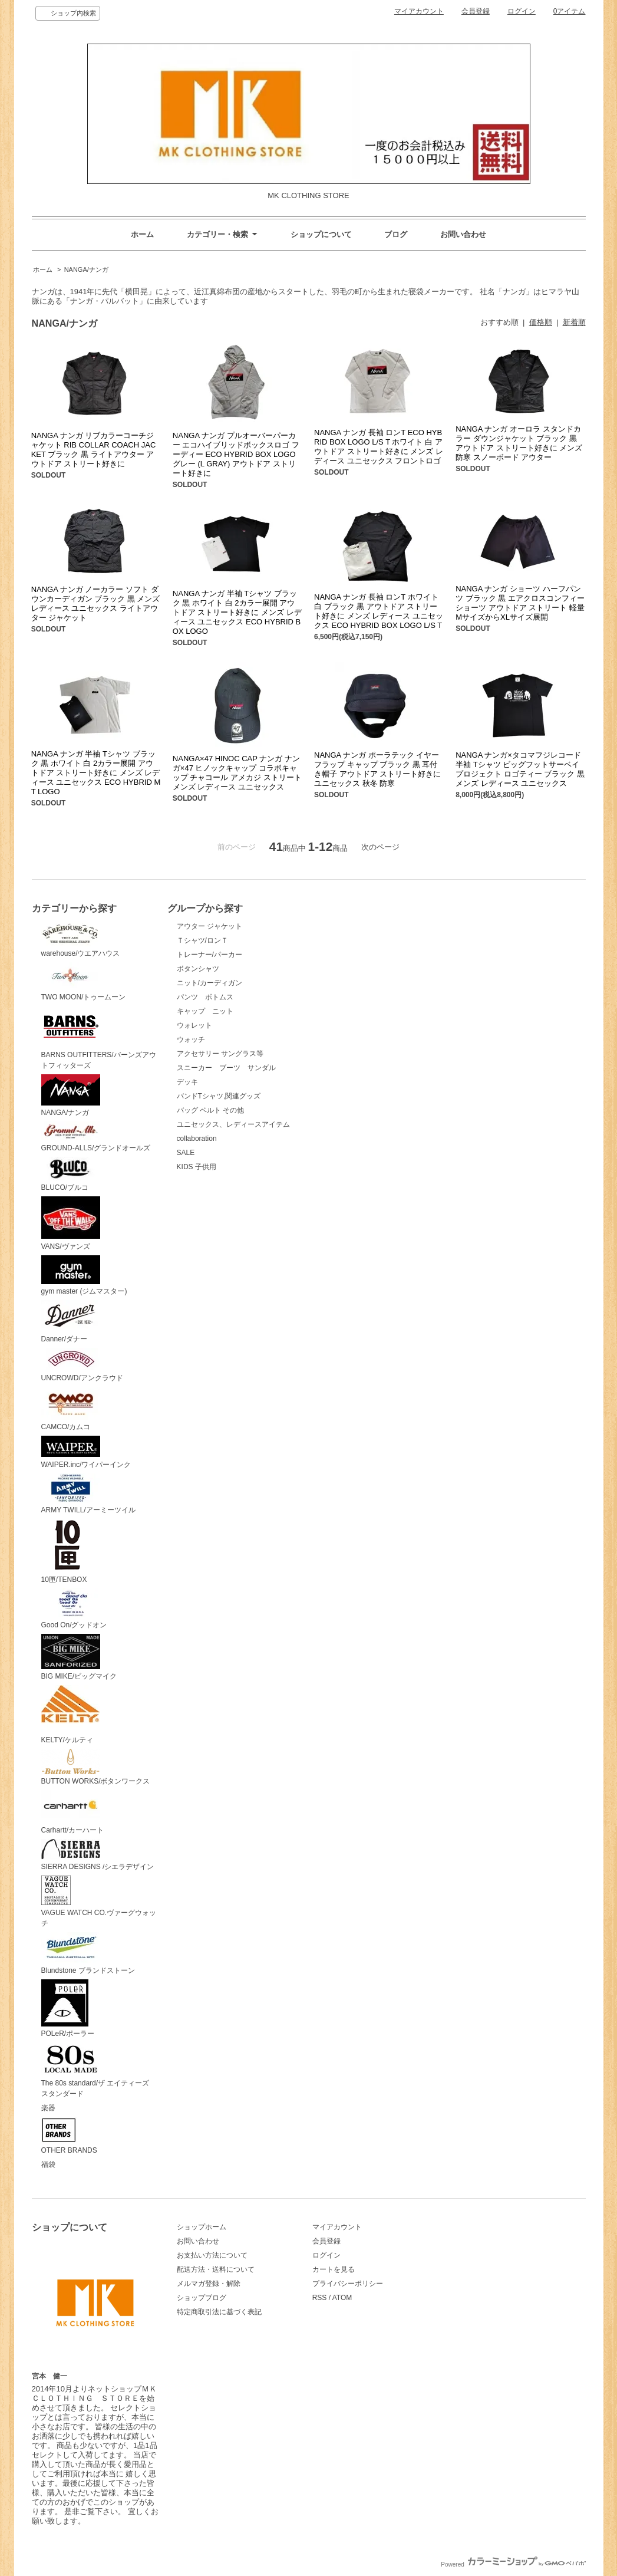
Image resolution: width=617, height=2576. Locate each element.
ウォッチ (191, 1039)
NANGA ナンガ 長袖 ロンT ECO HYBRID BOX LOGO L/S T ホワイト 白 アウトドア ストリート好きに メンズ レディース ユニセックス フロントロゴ (378, 446)
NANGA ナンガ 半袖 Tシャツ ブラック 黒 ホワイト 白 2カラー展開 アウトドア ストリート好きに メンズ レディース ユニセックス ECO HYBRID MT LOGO (96, 772)
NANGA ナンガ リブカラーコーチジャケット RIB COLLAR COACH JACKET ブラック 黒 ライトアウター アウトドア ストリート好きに (93, 449)
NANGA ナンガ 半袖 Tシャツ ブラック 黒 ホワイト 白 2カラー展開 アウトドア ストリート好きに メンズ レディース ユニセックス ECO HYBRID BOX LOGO (237, 612)
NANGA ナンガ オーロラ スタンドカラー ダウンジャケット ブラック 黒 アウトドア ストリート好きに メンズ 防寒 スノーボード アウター (519, 443)
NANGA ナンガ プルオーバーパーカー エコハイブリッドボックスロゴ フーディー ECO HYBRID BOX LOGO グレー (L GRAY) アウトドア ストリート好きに (236, 454)
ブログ (395, 234)
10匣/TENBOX (67, 1551)
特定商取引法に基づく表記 (219, 2312)
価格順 (540, 322)
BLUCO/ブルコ (70, 1174)
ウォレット (194, 1025)
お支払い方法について (212, 2255)
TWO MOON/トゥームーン (83, 981)
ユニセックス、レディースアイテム (233, 1124)
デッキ (187, 1082)
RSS (319, 2298)
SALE (186, 1153)
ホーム (142, 234)
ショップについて (321, 234)
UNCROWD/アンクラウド (82, 1365)
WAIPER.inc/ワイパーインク (86, 1452)
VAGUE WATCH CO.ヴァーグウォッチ (99, 1901)
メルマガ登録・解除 (208, 2283)
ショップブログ (201, 2298)
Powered (513, 2564)
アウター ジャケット (209, 926)
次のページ (380, 847)
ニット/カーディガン (209, 983)
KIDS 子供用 (196, 1167)
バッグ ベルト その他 (211, 1110)
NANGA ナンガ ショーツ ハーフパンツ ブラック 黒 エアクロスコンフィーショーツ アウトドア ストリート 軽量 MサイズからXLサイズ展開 (520, 602)
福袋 (48, 2164)
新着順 (574, 322)
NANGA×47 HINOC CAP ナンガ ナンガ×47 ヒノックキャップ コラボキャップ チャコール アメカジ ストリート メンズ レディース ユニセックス (237, 772)
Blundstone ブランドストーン (88, 1953)
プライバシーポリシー (347, 2283)
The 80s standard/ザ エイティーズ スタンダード (99, 2070)
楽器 (48, 2108)
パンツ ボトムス (205, 997)
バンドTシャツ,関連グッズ (219, 1096)
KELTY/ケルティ (70, 1714)
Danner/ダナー (70, 1321)
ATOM (342, 2298)
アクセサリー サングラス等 (220, 1054)
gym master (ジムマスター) (84, 1275)
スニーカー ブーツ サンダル (226, 1068)
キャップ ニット (208, 1011)
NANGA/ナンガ (86, 269)
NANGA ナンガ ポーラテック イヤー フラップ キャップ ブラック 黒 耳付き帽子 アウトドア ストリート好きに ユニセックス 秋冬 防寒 (377, 769)
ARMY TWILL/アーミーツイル (88, 1494)
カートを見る (333, 2269)
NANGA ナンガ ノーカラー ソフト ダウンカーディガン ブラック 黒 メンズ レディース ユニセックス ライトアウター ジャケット (95, 603)
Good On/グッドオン (74, 1608)
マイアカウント (419, 11)
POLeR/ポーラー (68, 2008)
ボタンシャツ (198, 969)
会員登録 (475, 11)
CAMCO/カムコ (70, 1409)
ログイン (521, 11)
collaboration (197, 1138)
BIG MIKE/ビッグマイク (79, 1657)
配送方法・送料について (216, 2269)
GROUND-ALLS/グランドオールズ (96, 1136)
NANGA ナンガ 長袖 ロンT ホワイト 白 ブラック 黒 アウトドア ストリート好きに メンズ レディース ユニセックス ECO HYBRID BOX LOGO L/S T (378, 611)
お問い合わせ (463, 234)
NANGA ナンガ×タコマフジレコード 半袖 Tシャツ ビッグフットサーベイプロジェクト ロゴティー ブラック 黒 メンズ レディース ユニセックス (520, 769)
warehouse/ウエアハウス (80, 939)
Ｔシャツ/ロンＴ (202, 940)
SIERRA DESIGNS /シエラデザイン (97, 1855)
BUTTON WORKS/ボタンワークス (95, 1767)
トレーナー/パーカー (209, 954)
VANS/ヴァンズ (70, 1223)
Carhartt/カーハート (72, 1812)
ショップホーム (201, 2227)
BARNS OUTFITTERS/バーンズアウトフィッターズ (98, 1038)
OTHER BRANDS (69, 2136)
